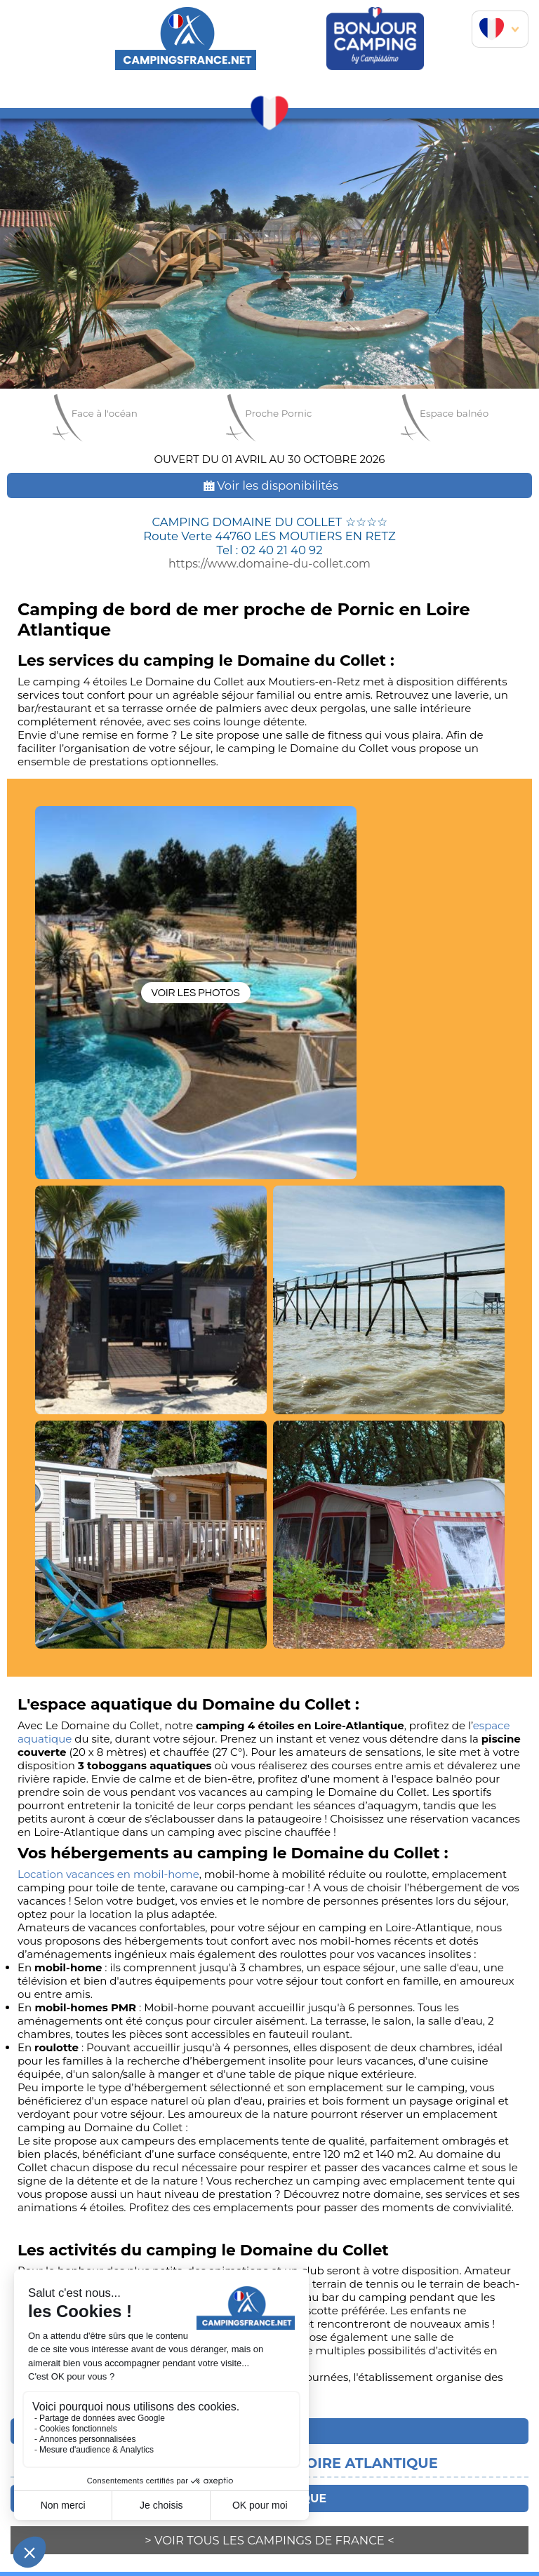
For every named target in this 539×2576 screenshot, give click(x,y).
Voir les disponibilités (269, 485)
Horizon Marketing (275, 2528)
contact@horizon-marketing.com (428, 2556)
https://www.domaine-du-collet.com (269, 563)
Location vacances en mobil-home (108, 1729)
